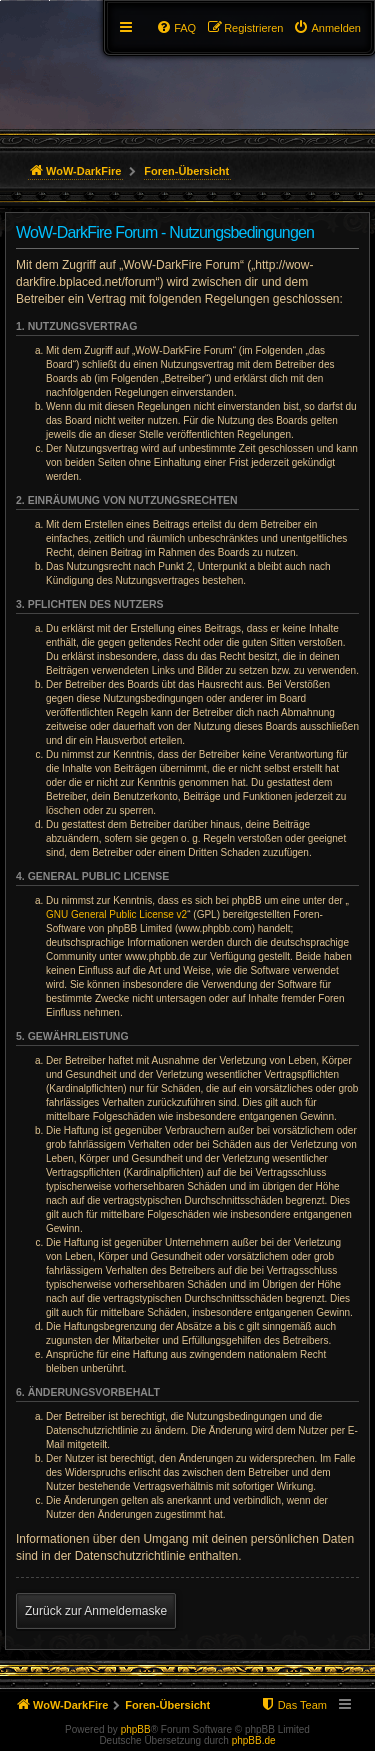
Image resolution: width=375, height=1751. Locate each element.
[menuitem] (327, 28)
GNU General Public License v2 (116, 914)
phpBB (136, 1729)
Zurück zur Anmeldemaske (96, 1611)
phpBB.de (254, 1740)
